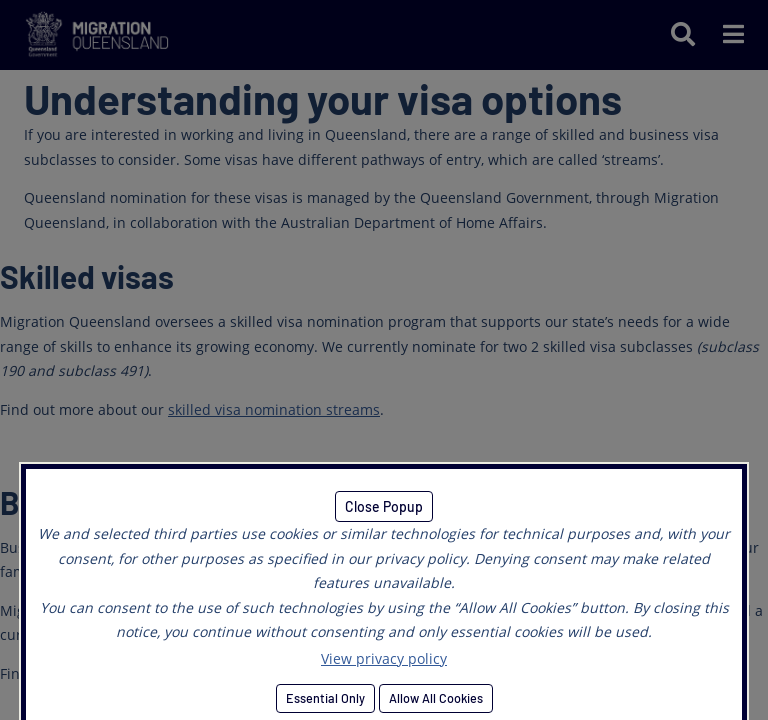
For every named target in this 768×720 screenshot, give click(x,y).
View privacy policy (384, 658)
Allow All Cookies (436, 698)
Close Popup (384, 506)
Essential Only (325, 698)
